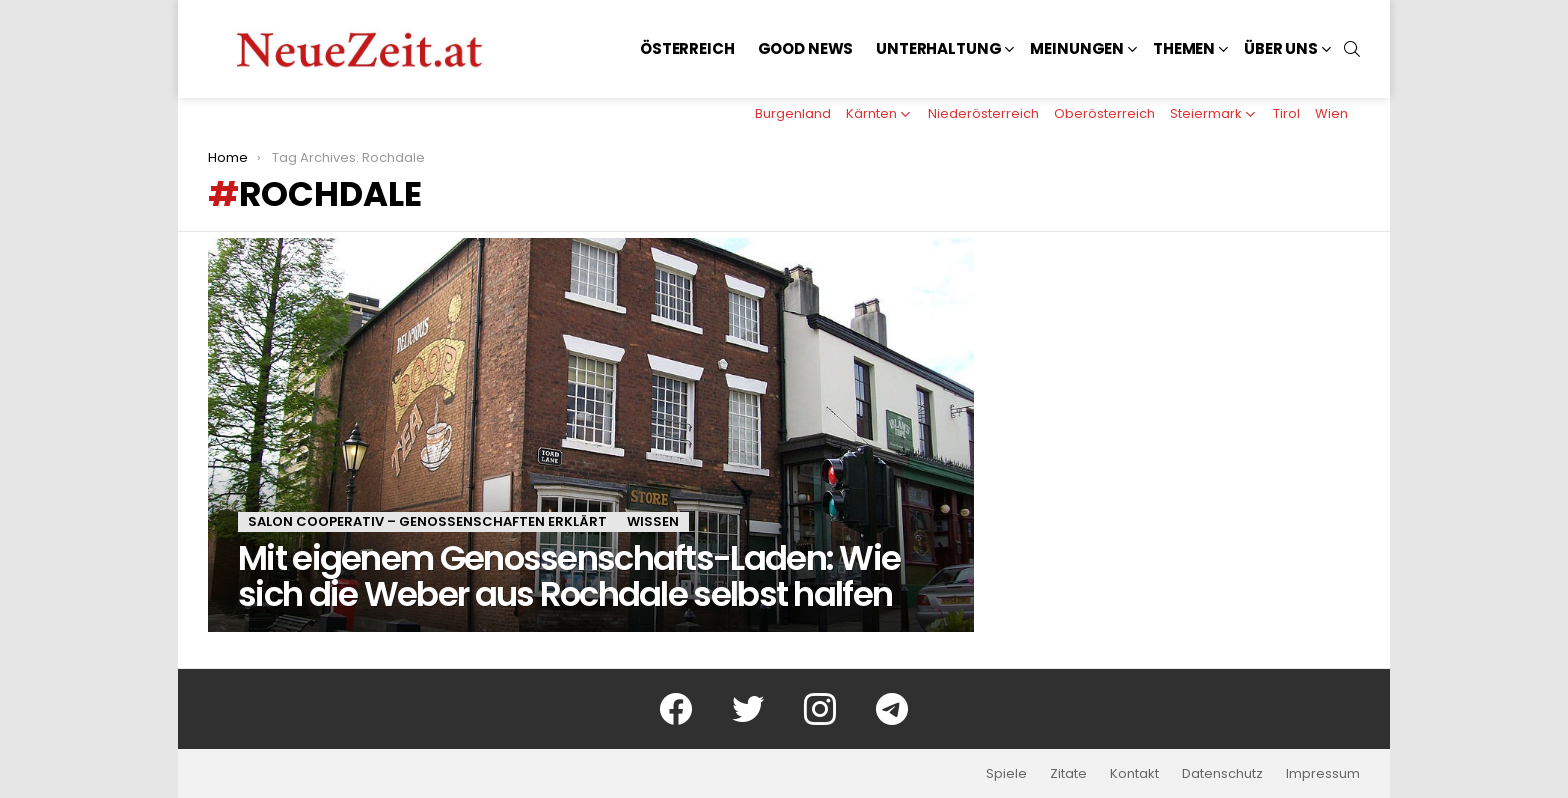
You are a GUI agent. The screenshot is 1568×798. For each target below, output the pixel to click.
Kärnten (871, 113)
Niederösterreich (983, 113)
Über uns (1281, 48)
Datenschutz (1222, 774)
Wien (1331, 113)
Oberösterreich (1104, 113)
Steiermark (1206, 113)
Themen (1184, 48)
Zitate (1068, 774)
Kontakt (1134, 774)
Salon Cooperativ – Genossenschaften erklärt (427, 521)
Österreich (687, 48)
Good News (806, 48)
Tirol (1286, 113)
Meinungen (1077, 48)
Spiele (1006, 774)
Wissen (653, 521)
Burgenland (793, 113)
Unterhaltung (938, 48)
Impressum (1323, 774)
